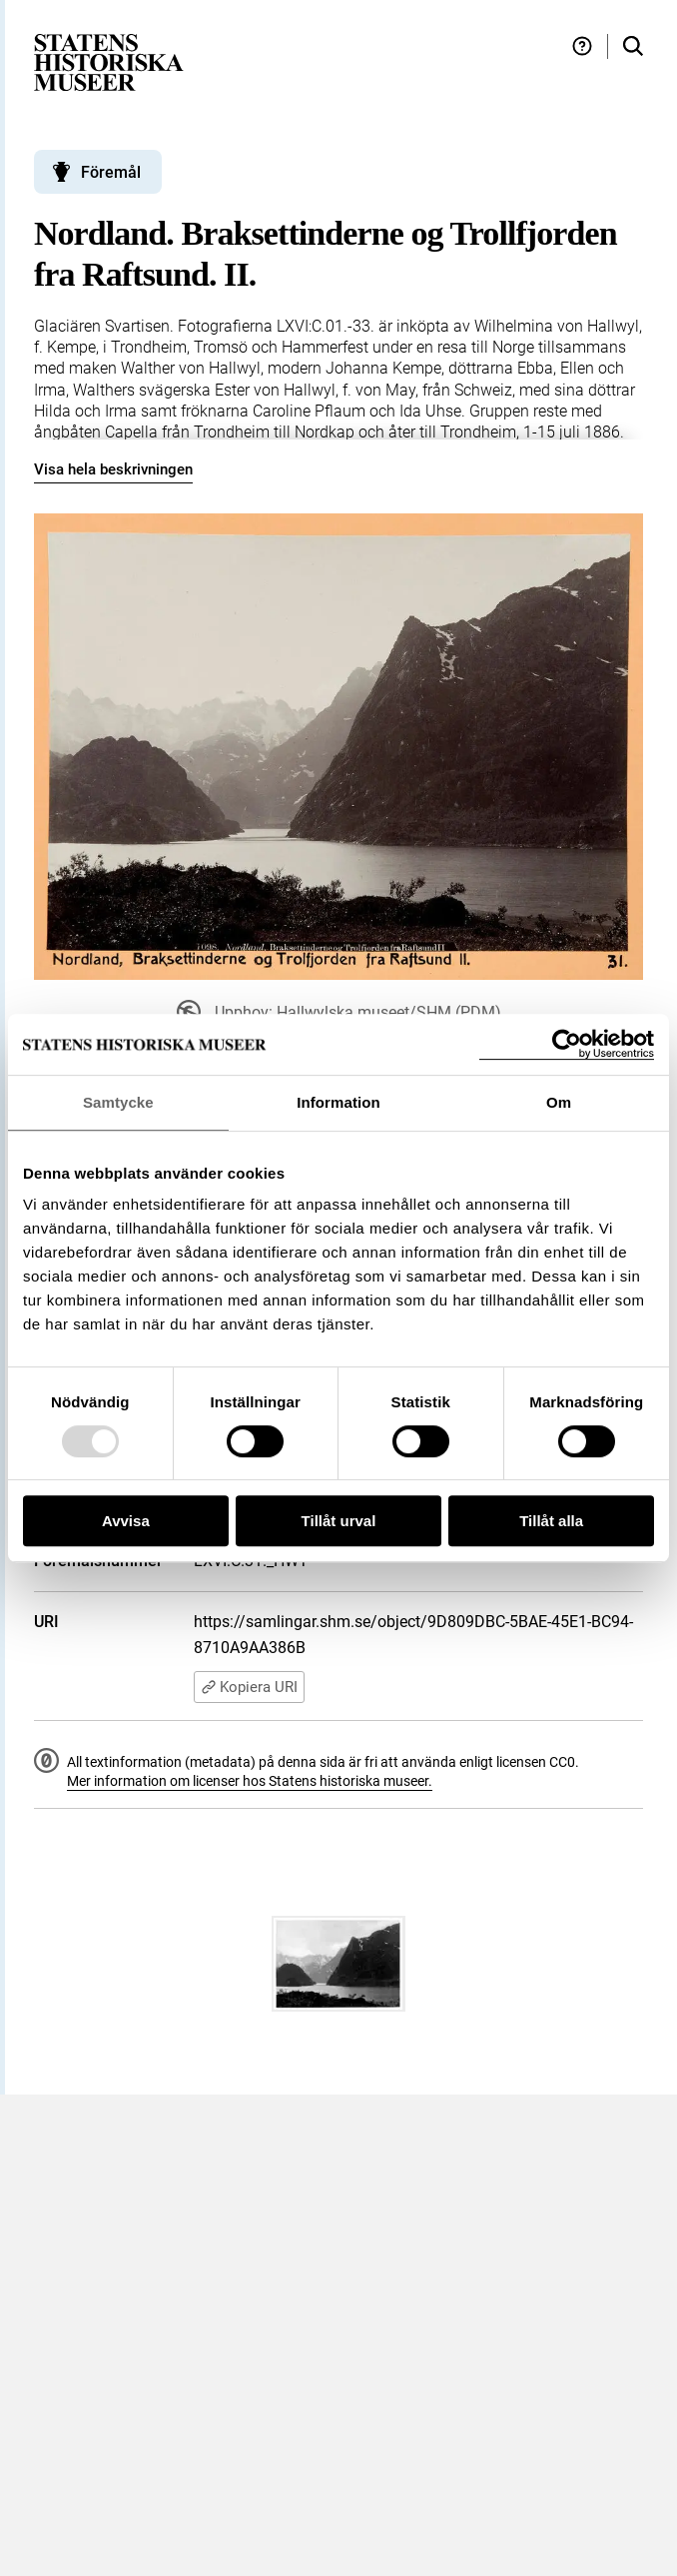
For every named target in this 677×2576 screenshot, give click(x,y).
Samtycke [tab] (118, 1102)
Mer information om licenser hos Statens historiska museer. (249, 1781)
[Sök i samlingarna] (633, 46)
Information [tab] (338, 1102)
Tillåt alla (551, 1520)
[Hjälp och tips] (582, 46)
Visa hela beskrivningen (113, 469)
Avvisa (126, 1520)
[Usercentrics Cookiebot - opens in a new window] (566, 1044)
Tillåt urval (339, 1520)
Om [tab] (558, 1102)
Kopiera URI (249, 1687)
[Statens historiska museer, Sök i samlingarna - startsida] (109, 61)
